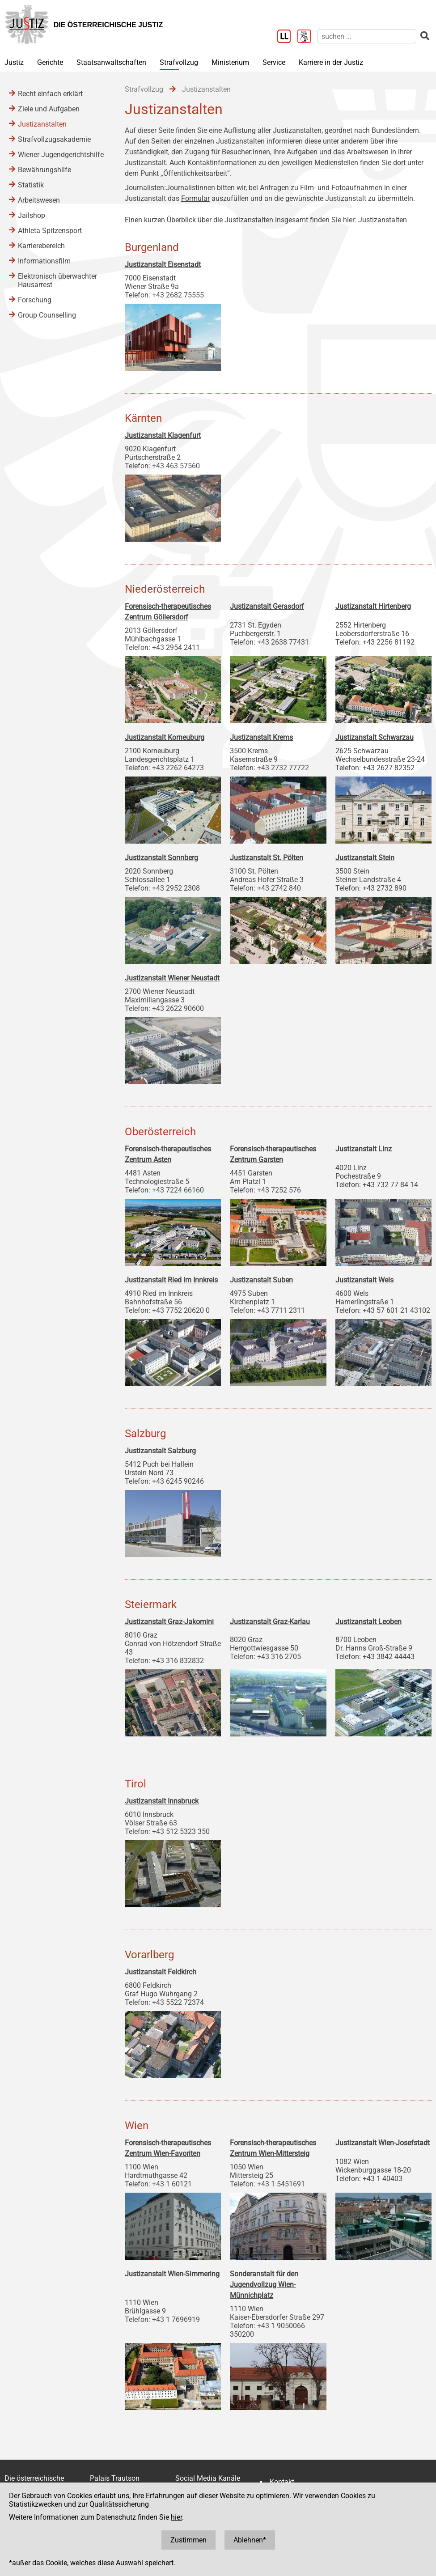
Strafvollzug (179, 62)
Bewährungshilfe (44, 170)
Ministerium (230, 62)
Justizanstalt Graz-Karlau (270, 1621)
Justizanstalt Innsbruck (162, 1801)
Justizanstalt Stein (364, 857)
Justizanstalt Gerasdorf (267, 606)
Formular (195, 198)
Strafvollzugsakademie (54, 139)
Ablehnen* (249, 2540)
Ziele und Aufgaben (49, 109)
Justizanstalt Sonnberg (161, 857)
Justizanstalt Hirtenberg (373, 606)
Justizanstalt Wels (364, 1280)
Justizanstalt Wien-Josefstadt (382, 2143)
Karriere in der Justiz (331, 62)
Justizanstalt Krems (261, 737)
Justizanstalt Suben (261, 1280)
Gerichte (50, 62)
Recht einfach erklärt (50, 93)
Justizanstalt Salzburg (160, 1451)
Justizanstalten (382, 220)
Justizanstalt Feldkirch (160, 1972)
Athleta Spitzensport (50, 230)
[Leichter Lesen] (287, 37)
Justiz (14, 62)
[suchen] (366, 36)
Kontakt (282, 2482)
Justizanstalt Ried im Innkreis (171, 1280)
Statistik (31, 185)
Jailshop (31, 215)
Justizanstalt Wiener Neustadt (172, 978)
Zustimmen (188, 2540)
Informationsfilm (44, 261)
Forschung (34, 300)
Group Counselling (47, 315)
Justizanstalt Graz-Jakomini (169, 1621)
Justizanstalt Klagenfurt (163, 435)
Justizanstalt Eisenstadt (163, 264)
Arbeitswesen (39, 200)
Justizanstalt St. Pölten (266, 857)
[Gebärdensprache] (307, 37)
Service (273, 62)
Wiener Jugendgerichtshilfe (61, 154)
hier (176, 2517)
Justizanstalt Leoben (368, 1621)
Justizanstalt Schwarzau (374, 737)
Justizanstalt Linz (363, 1149)
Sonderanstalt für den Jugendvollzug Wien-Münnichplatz (264, 2285)
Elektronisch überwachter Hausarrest (57, 280)
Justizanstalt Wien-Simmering (172, 2274)
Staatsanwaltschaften (111, 62)
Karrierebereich (41, 246)
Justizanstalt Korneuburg (164, 737)
